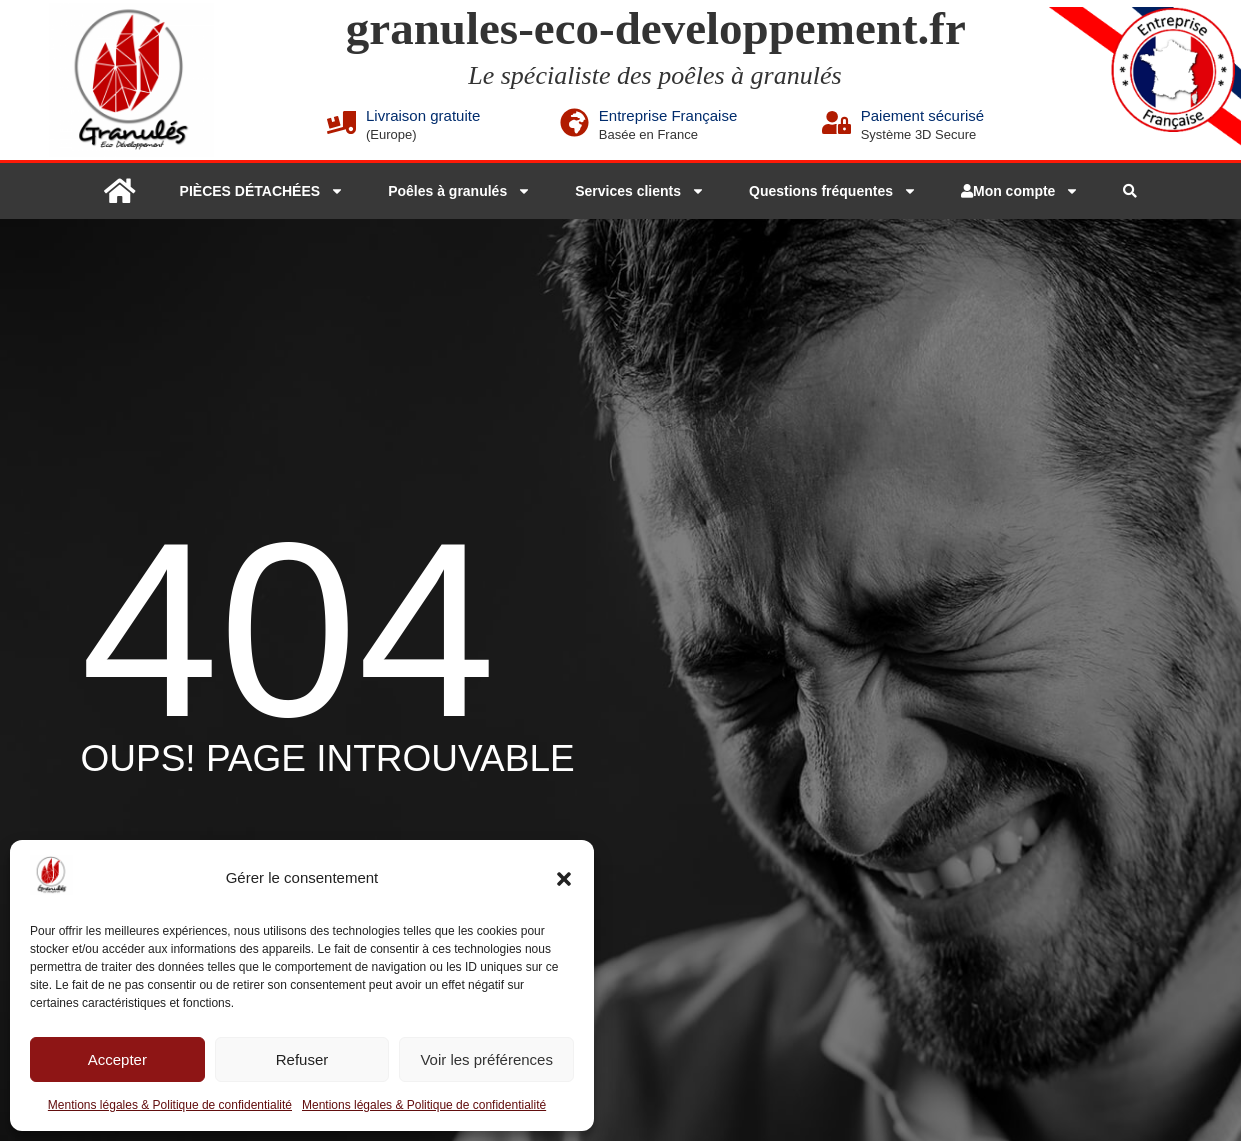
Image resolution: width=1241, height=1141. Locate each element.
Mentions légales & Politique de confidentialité (170, 1105)
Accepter (117, 1059)
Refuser (302, 1059)
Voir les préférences (486, 1059)
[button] (564, 879)
